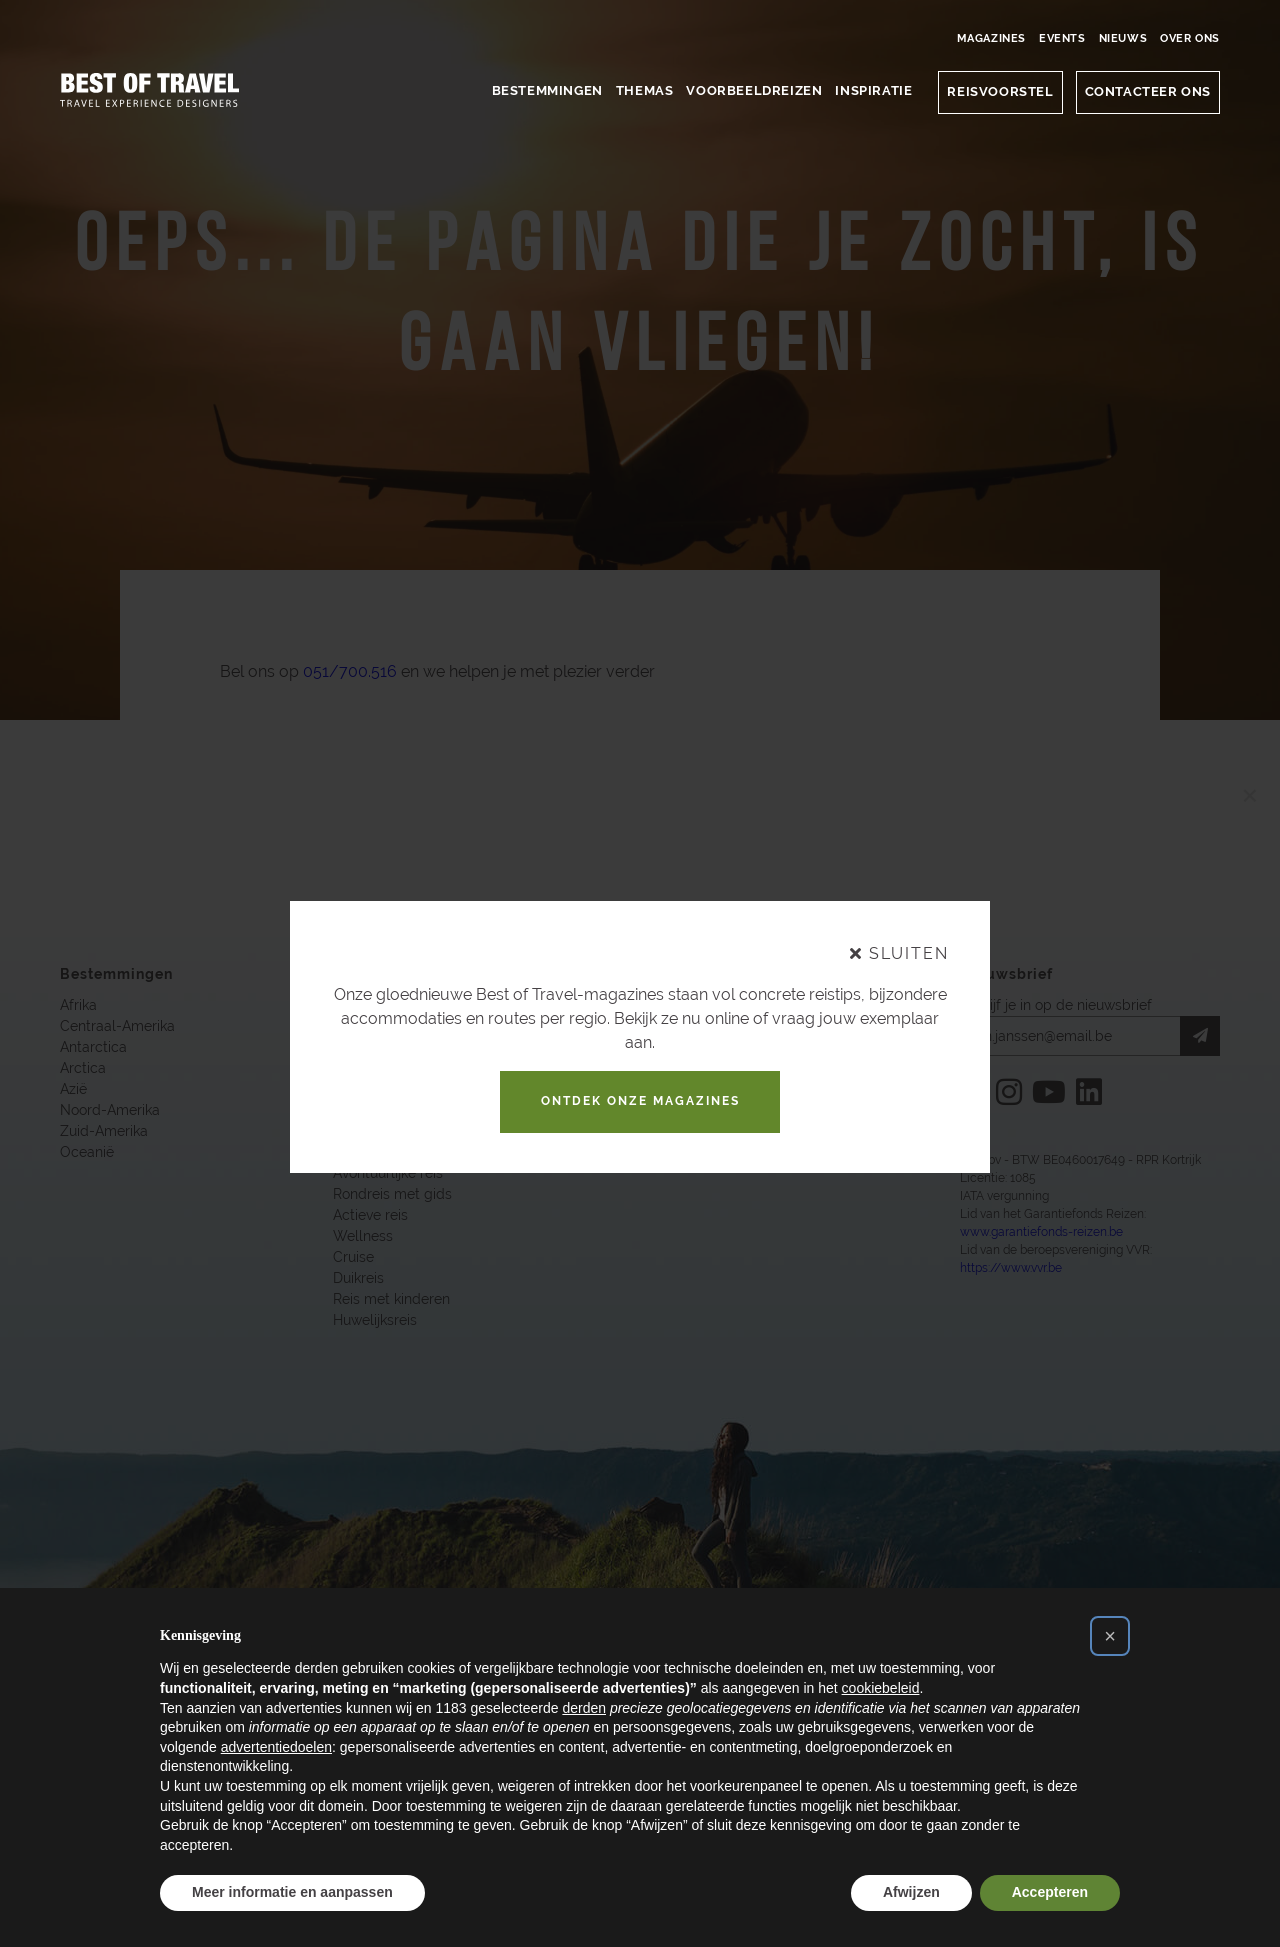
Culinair (357, 1091)
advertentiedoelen (276, 1747)
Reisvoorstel (1000, 91)
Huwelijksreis (375, 1322)
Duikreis (358, 1280)
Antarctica (93, 1049)
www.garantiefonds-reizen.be (1041, 1234)
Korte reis (364, 1049)
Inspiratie (873, 90)
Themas (645, 90)
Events (1062, 38)
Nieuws (1123, 38)
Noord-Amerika (110, 1112)
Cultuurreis (368, 1112)
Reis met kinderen (391, 1301)
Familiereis (367, 1028)
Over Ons (1190, 38)
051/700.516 (351, 672)
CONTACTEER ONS (1148, 91)
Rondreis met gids (392, 1196)
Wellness (363, 1238)
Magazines (991, 38)
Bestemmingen (547, 90)
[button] (1110, 1636)
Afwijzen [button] (911, 1892)
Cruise (353, 1259)
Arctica (83, 1070)
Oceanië (87, 1154)
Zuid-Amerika (104, 1133)
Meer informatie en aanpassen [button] (292, 1892)
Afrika (78, 1007)
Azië (73, 1091)
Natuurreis (367, 1007)
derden (584, 1708)
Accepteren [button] (1050, 1892)
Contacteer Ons (662, 1028)
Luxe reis (362, 1070)
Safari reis (365, 1154)
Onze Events (652, 1070)
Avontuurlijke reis (388, 1175)
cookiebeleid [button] (881, 1688)
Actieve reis (370, 1217)
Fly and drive (375, 1133)
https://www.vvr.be (1011, 1270)
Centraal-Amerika (117, 1028)
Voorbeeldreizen (754, 90)
